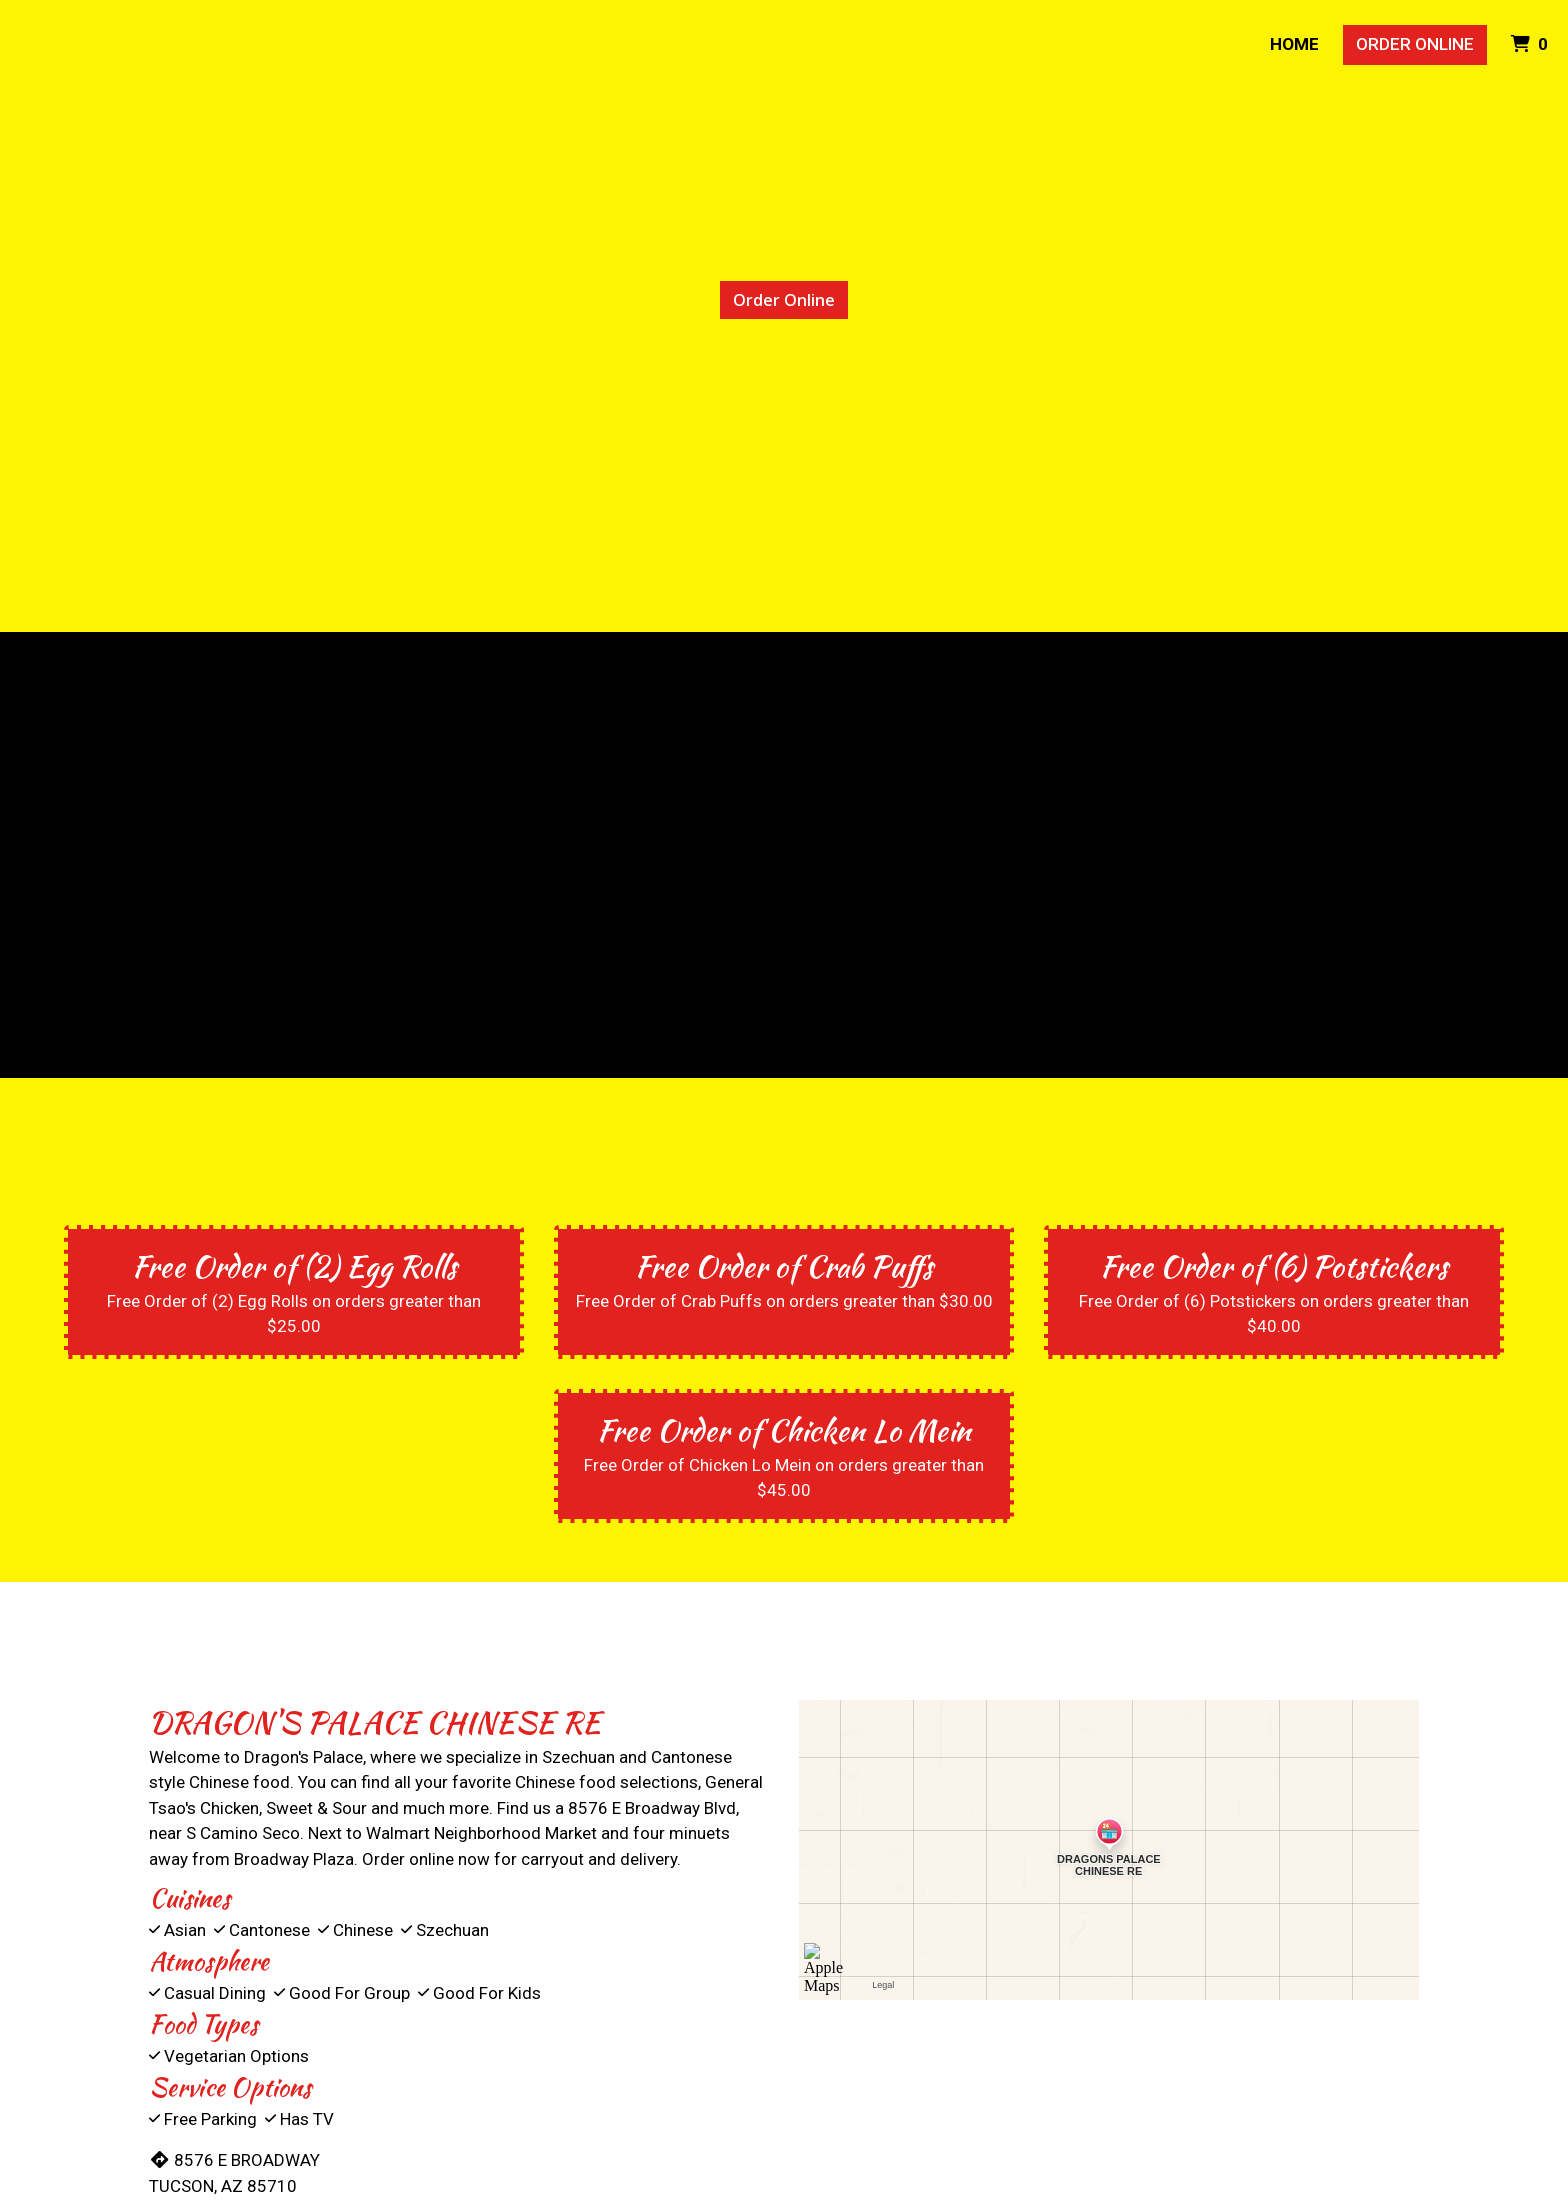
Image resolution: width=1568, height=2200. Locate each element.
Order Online (1415, 44)
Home (1294, 44)
